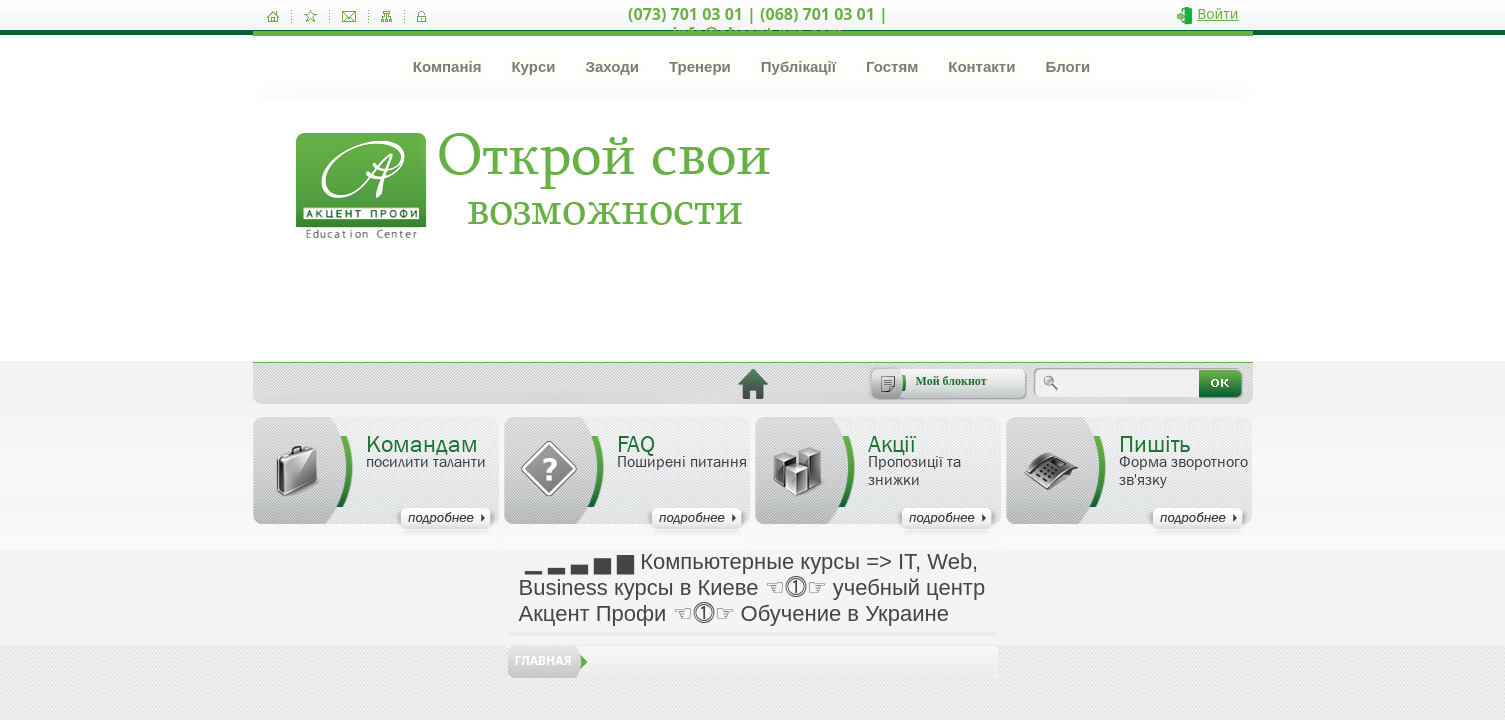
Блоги (1067, 66)
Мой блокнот (951, 381)
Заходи (611, 66)
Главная (543, 660)
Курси (533, 66)
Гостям (892, 66)
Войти (1217, 13)
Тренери (700, 66)
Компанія (447, 66)
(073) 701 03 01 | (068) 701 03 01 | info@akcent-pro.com (758, 23)
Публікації (798, 66)
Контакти (981, 66)
